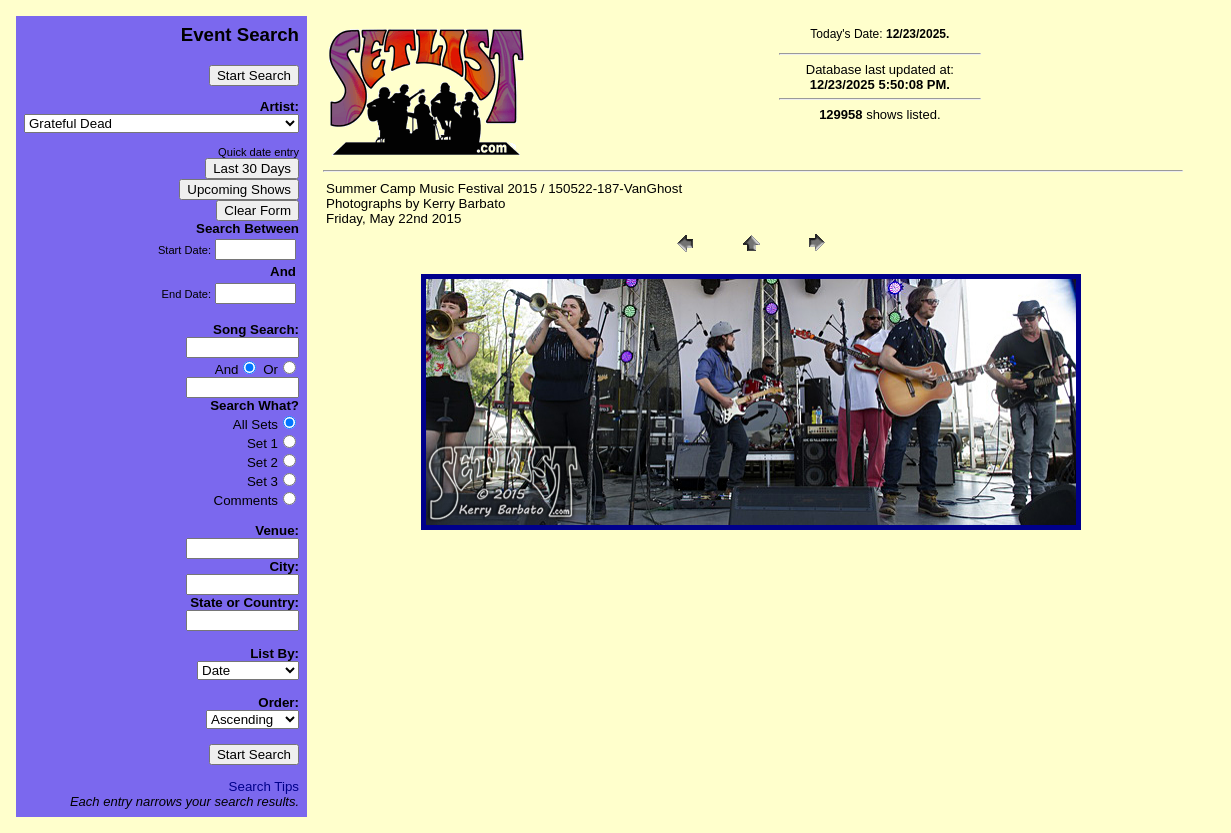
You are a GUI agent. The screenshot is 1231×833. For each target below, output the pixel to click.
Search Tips (264, 786)
